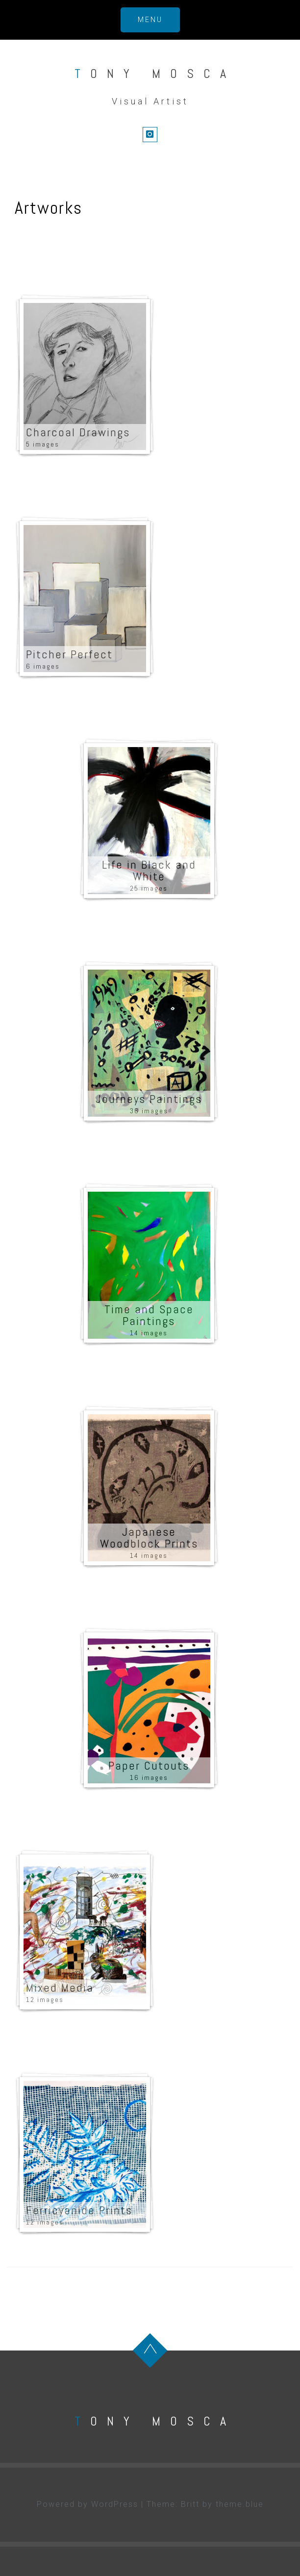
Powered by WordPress (87, 2504)
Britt (190, 2504)
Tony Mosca (155, 74)
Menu (150, 20)
